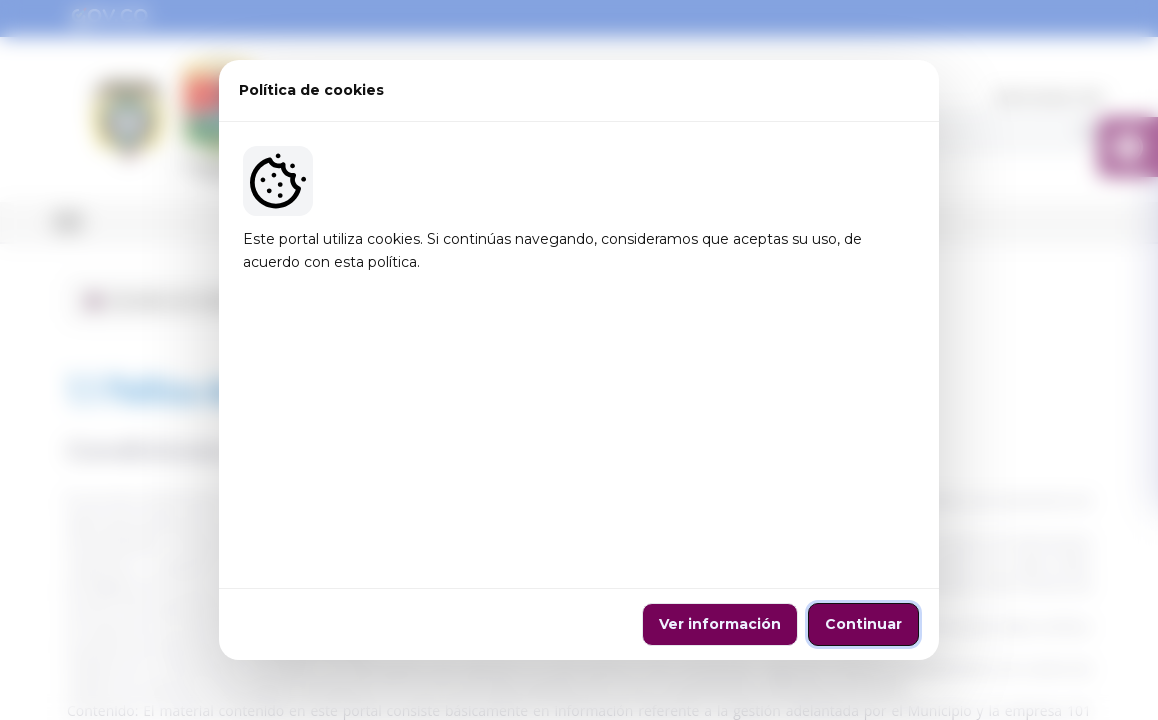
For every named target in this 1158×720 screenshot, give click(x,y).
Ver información (720, 490)
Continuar (863, 490)
